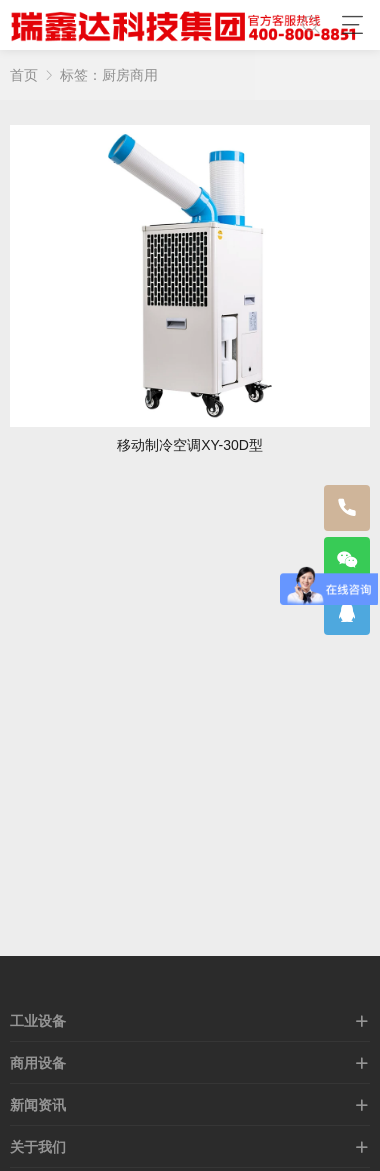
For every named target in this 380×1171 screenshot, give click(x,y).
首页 (24, 75)
